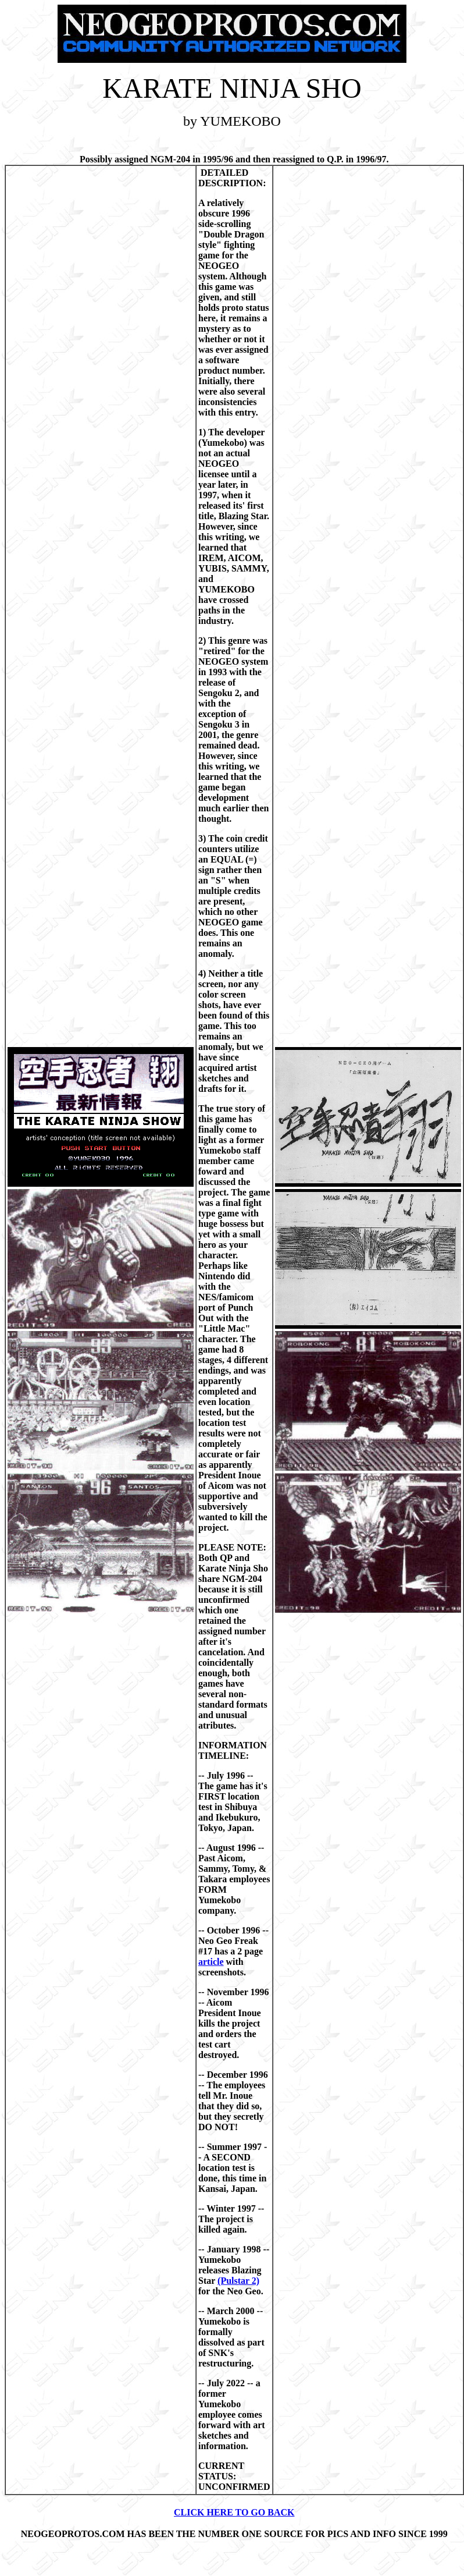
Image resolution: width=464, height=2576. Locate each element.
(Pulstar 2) (238, 2281)
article (211, 1962)
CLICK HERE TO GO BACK (234, 2512)
